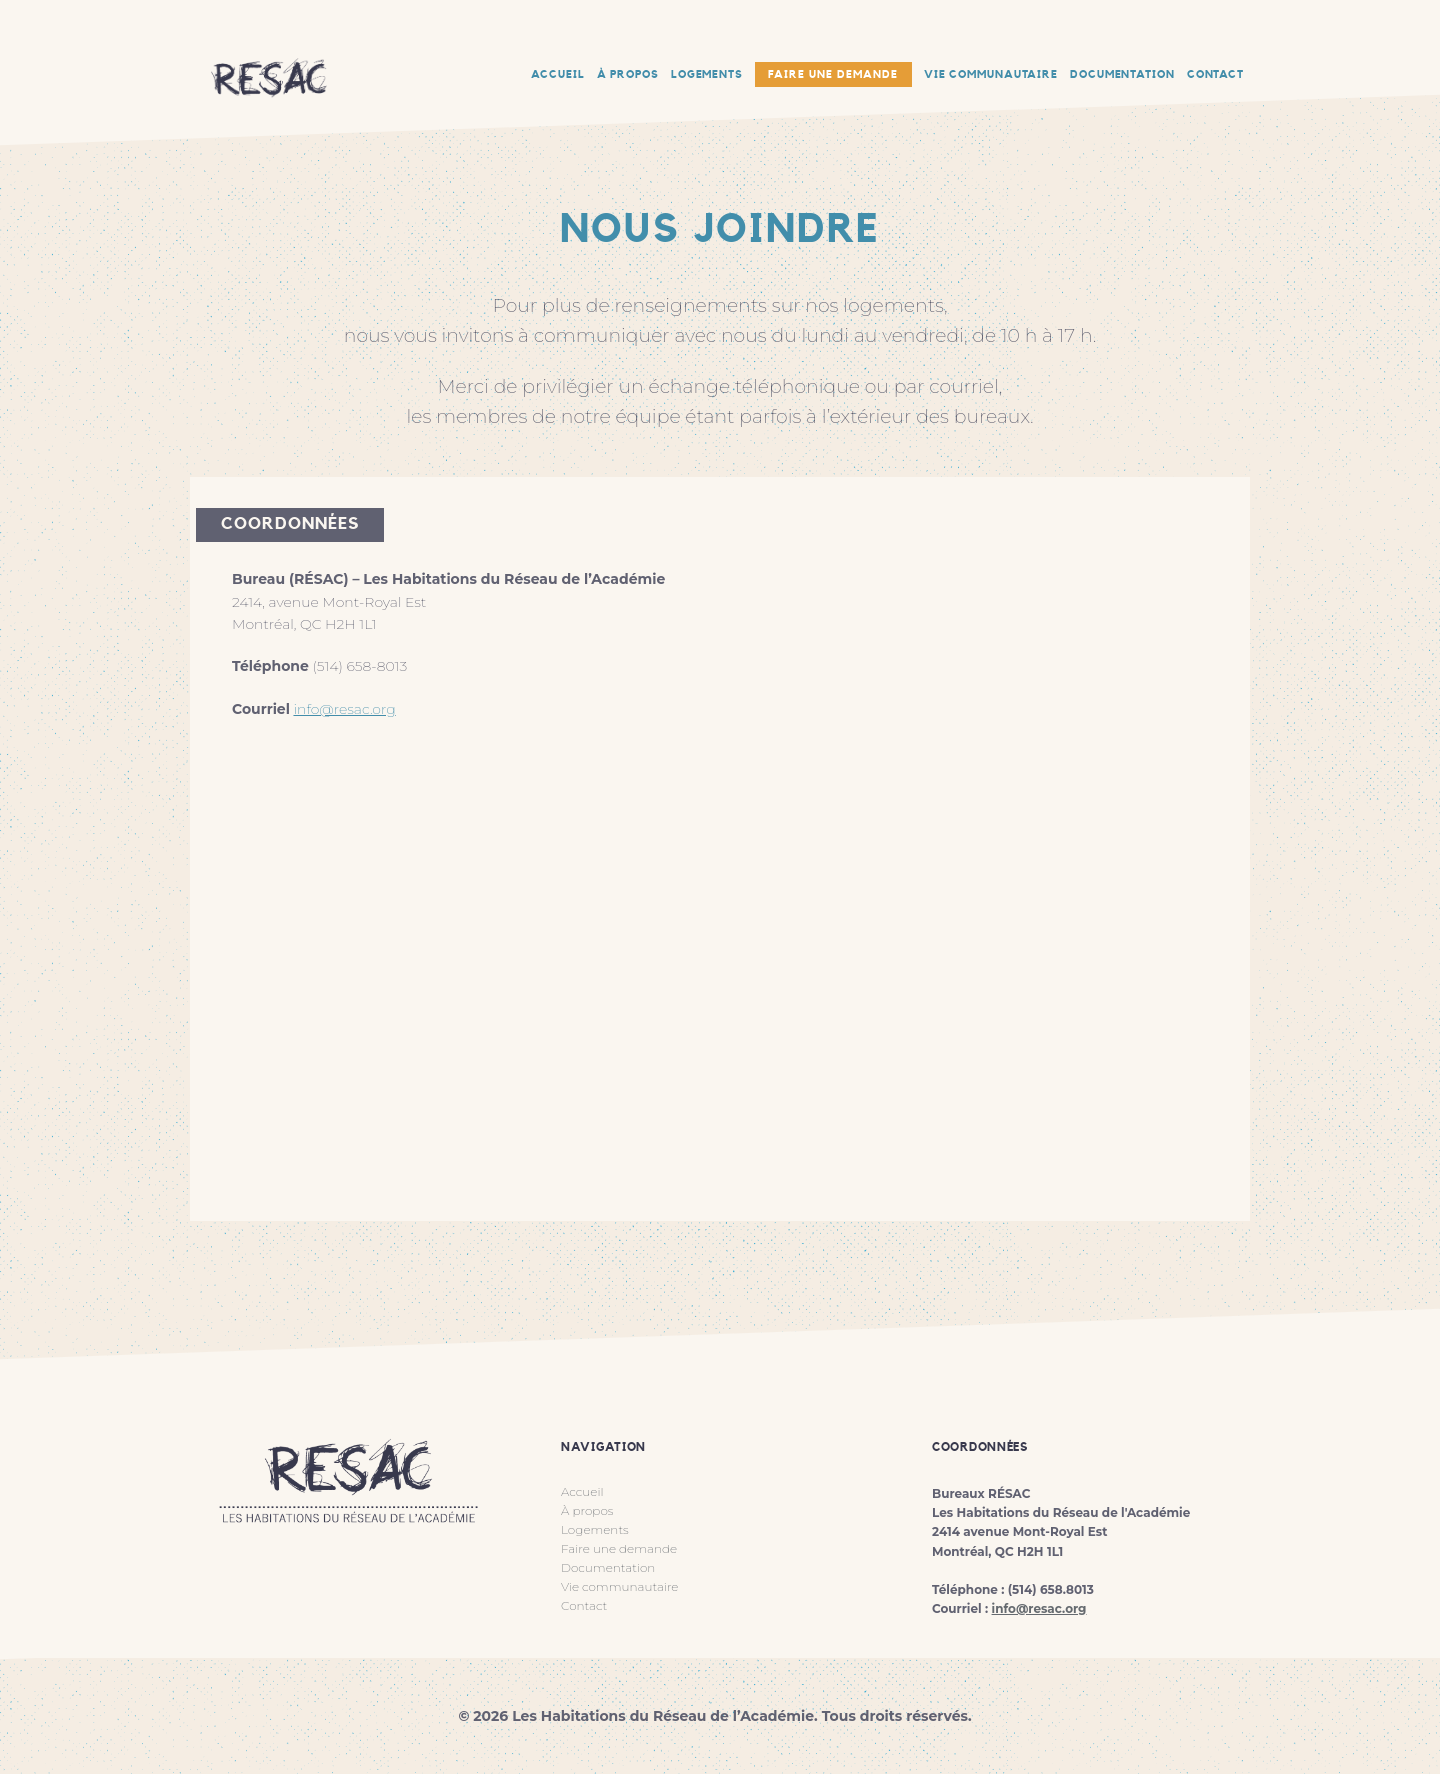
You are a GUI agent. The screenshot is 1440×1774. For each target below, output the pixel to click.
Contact (584, 1605)
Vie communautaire (619, 1586)
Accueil (582, 1491)
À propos (587, 1510)
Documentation (608, 1567)
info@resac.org (344, 709)
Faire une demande (833, 74)
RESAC (270, 30)
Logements (595, 1529)
